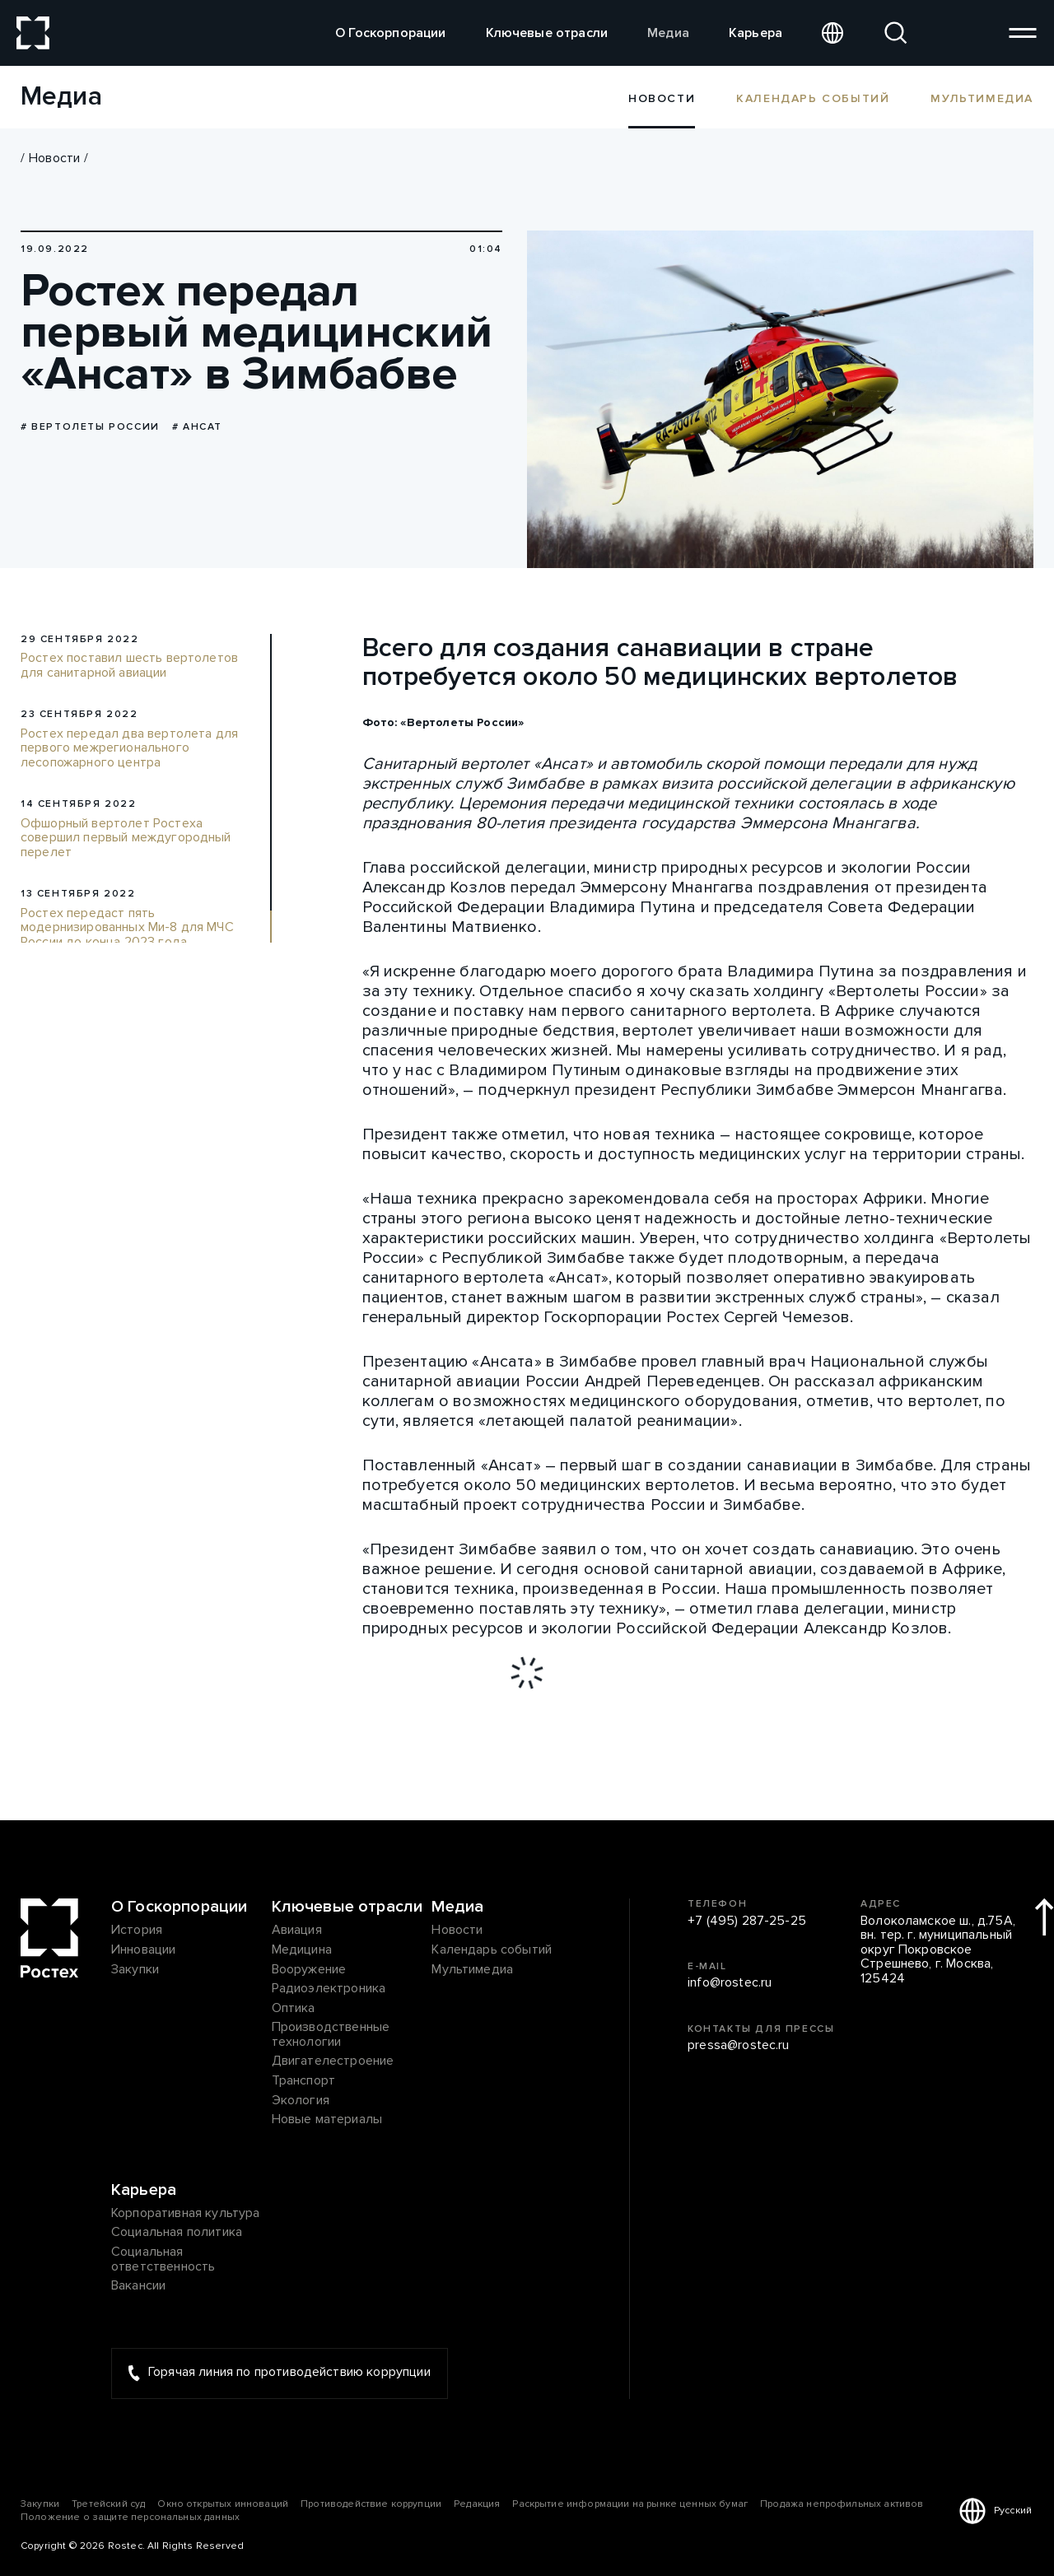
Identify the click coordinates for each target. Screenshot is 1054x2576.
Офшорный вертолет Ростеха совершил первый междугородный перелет (126, 838)
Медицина (302, 1950)
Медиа (668, 33)
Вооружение (309, 1970)
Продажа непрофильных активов (841, 2504)
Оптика (293, 2008)
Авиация (297, 1931)
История (136, 1931)
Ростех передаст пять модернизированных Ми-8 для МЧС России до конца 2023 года (127, 928)
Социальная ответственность (163, 2259)
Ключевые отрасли (547, 33)
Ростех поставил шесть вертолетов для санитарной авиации (129, 665)
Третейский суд (108, 2504)
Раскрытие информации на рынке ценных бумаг (630, 2504)
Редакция (477, 2504)
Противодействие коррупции (371, 2504)
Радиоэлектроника (329, 1989)
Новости (54, 158)
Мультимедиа (981, 98)
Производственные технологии (331, 2035)
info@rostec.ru (730, 1984)
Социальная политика (176, 2233)
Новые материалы (327, 2120)
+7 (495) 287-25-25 (747, 1921)
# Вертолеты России (90, 427)
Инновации (143, 1950)
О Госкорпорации (390, 33)
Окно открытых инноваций (222, 2504)
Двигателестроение (333, 2062)
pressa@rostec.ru (739, 2046)
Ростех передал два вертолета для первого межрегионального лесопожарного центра (129, 749)
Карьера (755, 33)
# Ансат (197, 427)
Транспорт (303, 2082)
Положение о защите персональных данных (130, 2518)
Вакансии (138, 2287)
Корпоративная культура (185, 2213)
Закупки (135, 1970)
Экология (300, 2101)
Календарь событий (812, 98)
